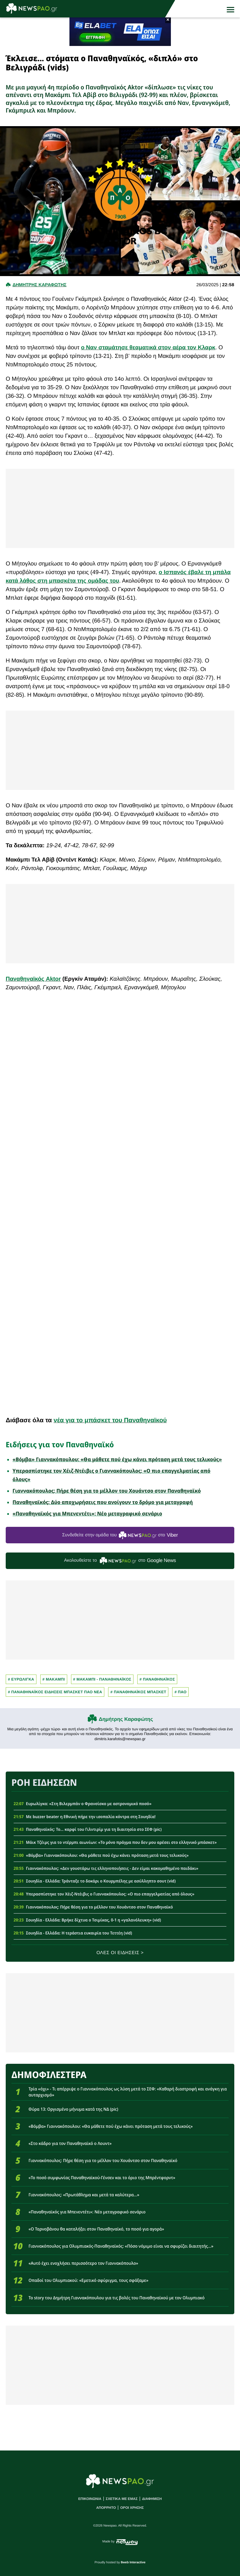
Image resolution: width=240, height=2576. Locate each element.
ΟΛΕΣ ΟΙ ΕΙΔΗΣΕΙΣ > (120, 1952)
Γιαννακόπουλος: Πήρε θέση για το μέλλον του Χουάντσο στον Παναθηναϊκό (107, 1490)
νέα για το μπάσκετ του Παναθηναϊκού (110, 1420)
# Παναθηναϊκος (157, 1679)
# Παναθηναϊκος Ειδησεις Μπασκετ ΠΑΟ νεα (55, 1692)
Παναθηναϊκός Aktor (33, 979)
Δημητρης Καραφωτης (39, 284)
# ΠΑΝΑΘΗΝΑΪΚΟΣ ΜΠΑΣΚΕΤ (138, 1692)
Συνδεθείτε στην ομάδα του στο (120, 1535)
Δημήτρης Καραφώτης (126, 1719)
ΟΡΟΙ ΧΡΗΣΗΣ (132, 2508)
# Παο (180, 1692)
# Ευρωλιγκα (21, 1679)
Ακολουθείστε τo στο (120, 1561)
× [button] (167, 20)
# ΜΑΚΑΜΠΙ (53, 1679)
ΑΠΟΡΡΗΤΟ (106, 2508)
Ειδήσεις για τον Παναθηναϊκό (60, 1444)
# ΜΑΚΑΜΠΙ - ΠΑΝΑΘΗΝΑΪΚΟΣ (102, 1679)
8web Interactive (133, 2562)
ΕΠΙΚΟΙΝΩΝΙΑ (89, 2499)
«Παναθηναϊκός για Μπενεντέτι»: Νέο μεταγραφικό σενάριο (87, 1513)
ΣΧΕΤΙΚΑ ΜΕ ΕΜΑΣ (122, 2499)
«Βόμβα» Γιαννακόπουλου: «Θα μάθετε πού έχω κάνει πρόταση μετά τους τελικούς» (117, 1459)
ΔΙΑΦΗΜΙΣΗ (152, 2499)
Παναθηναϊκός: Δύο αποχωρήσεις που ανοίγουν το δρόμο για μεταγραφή (103, 1502)
